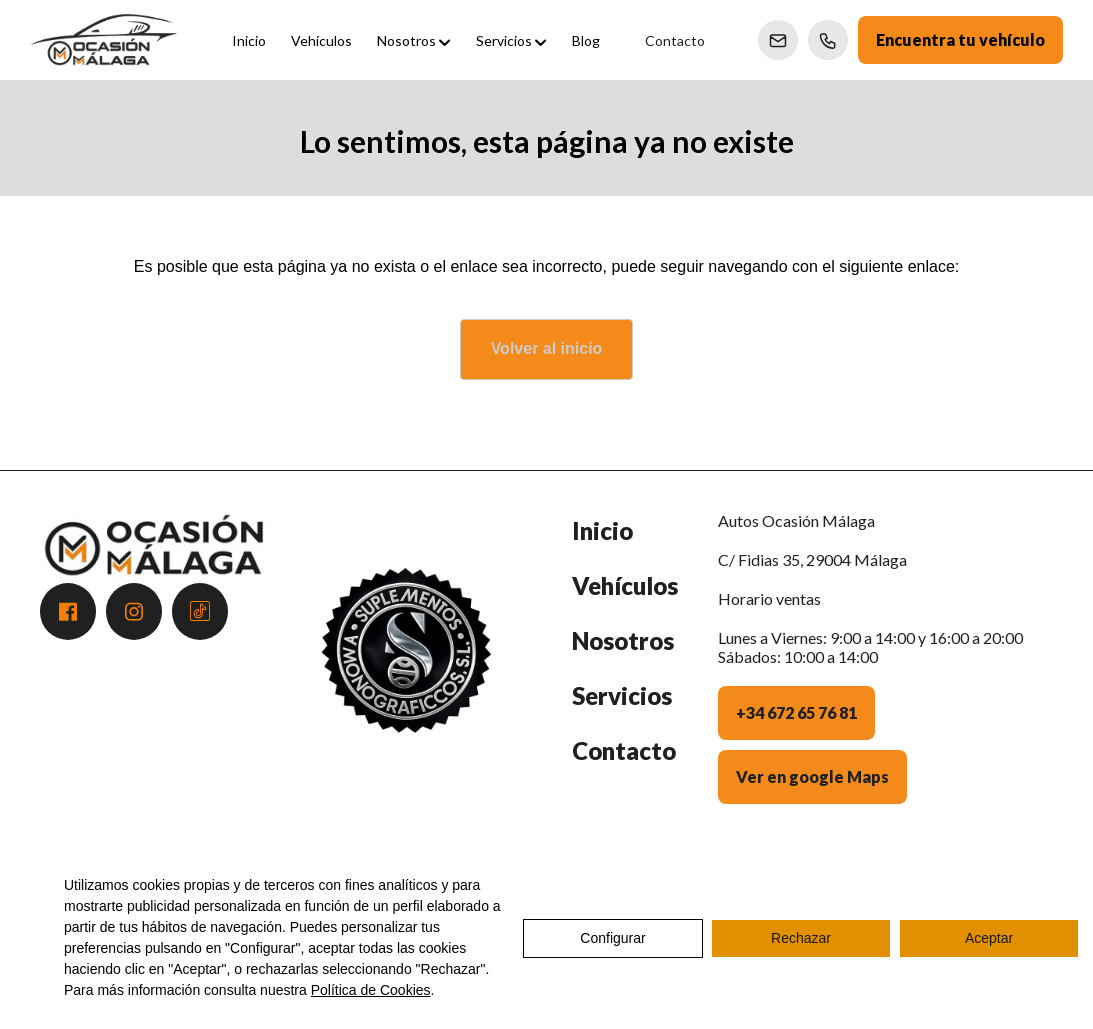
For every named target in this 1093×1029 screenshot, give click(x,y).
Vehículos (625, 585)
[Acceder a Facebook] (68, 611)
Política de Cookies (371, 990)
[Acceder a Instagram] (134, 611)
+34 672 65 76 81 (796, 712)
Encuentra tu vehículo (960, 39)
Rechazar (801, 938)
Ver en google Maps (812, 776)
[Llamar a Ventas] (828, 40)
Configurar (612, 938)
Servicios (622, 695)
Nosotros (623, 640)
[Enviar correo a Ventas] (778, 40)
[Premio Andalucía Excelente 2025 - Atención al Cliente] (406, 672)
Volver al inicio (547, 348)
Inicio (602, 530)
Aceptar (989, 938)
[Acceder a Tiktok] (200, 611)
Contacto (624, 750)
